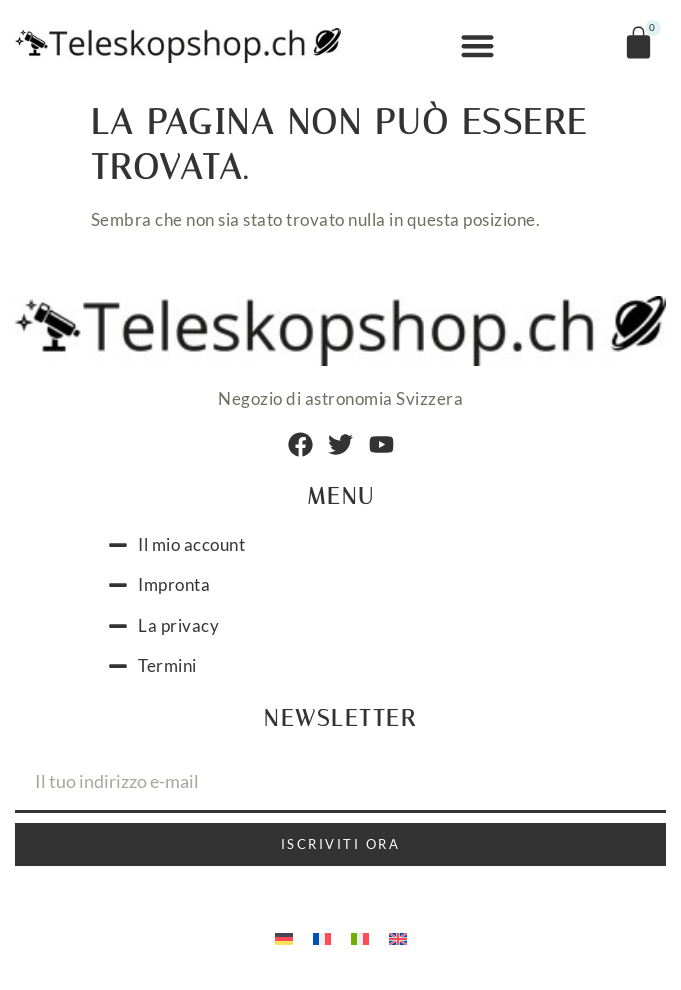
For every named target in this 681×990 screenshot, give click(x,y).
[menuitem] (284, 938)
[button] (477, 46)
